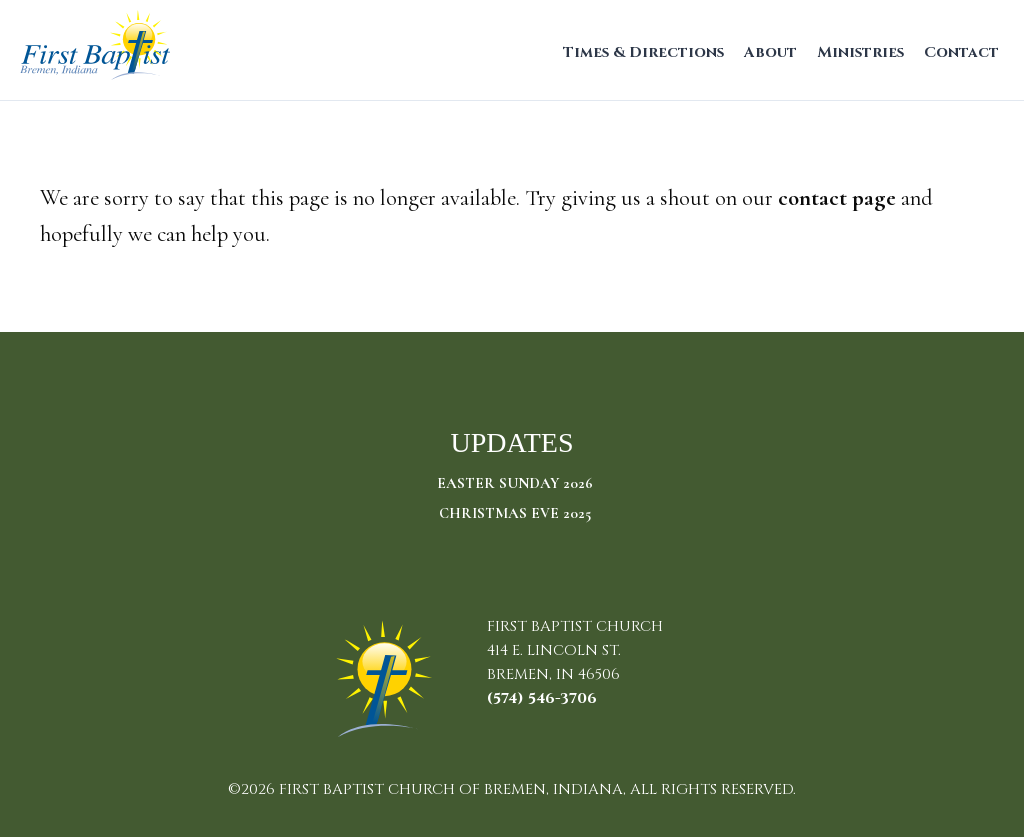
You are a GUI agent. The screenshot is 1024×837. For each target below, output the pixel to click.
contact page (837, 197)
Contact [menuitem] (961, 52)
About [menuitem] (770, 52)
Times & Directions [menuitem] (643, 52)
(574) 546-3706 (542, 698)
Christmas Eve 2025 (515, 513)
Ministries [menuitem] (860, 52)
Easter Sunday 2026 (515, 483)
